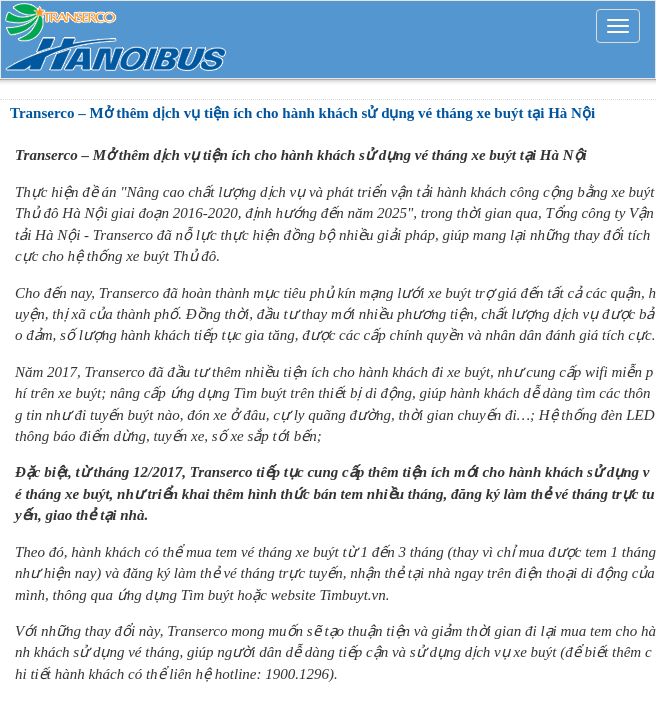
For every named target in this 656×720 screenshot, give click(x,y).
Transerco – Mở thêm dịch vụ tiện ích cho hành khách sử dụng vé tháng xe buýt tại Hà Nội (302, 113)
